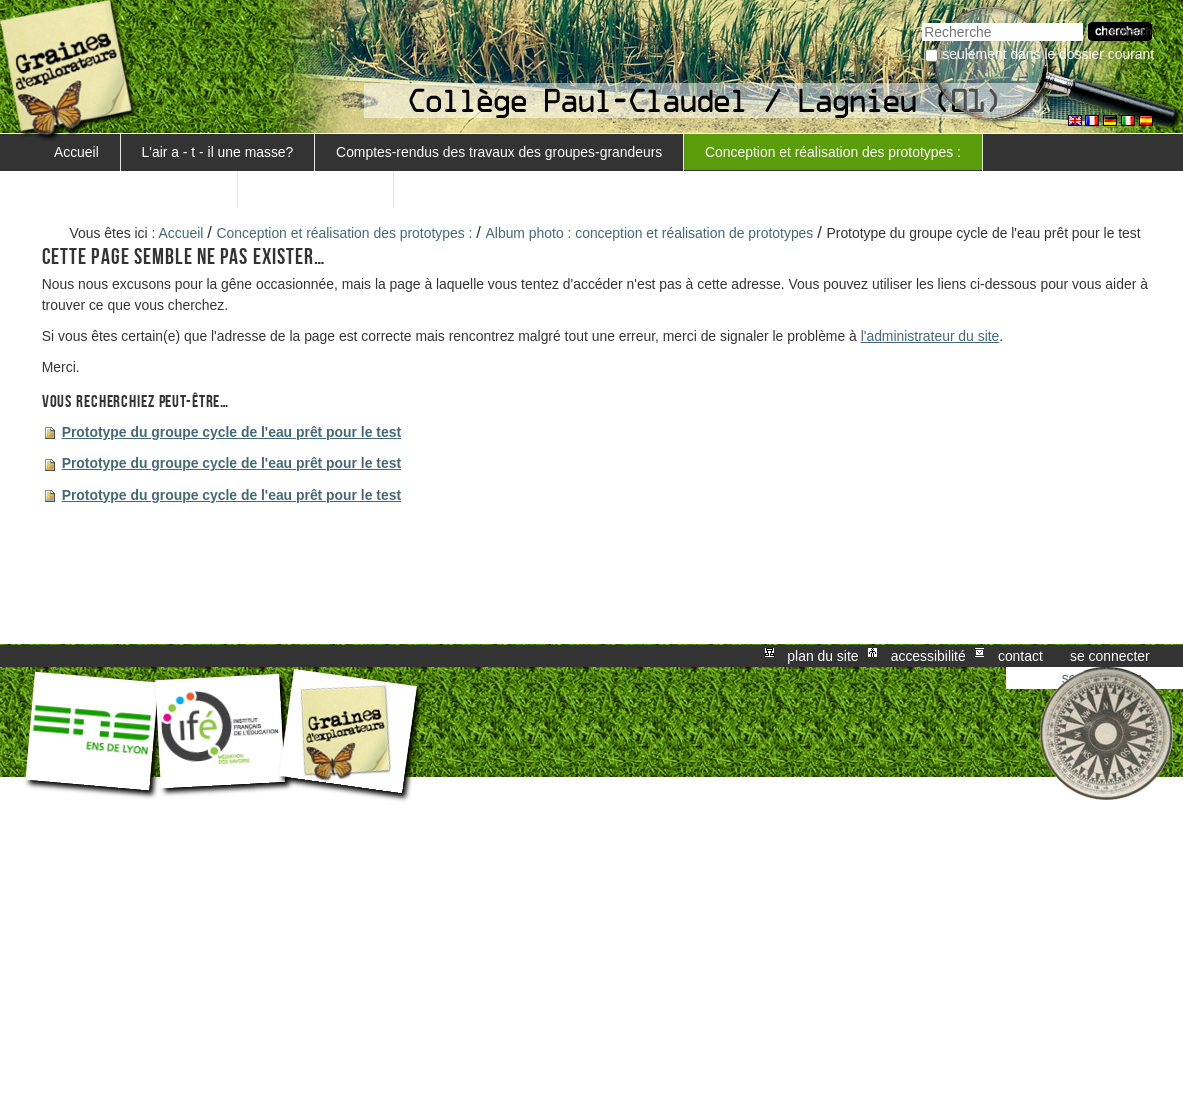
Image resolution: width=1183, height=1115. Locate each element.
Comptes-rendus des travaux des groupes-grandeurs (499, 152)
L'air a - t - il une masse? (218, 152)
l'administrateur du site (930, 336)
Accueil (76, 152)
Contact (1020, 656)
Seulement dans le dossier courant (1048, 54)
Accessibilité (928, 656)
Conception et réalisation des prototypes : (833, 152)
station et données (316, 189)
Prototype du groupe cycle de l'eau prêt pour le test (231, 432)
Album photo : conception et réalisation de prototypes (650, 233)
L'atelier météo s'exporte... (135, 189)
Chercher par (921, 20)
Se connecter (1110, 656)
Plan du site (822, 656)
